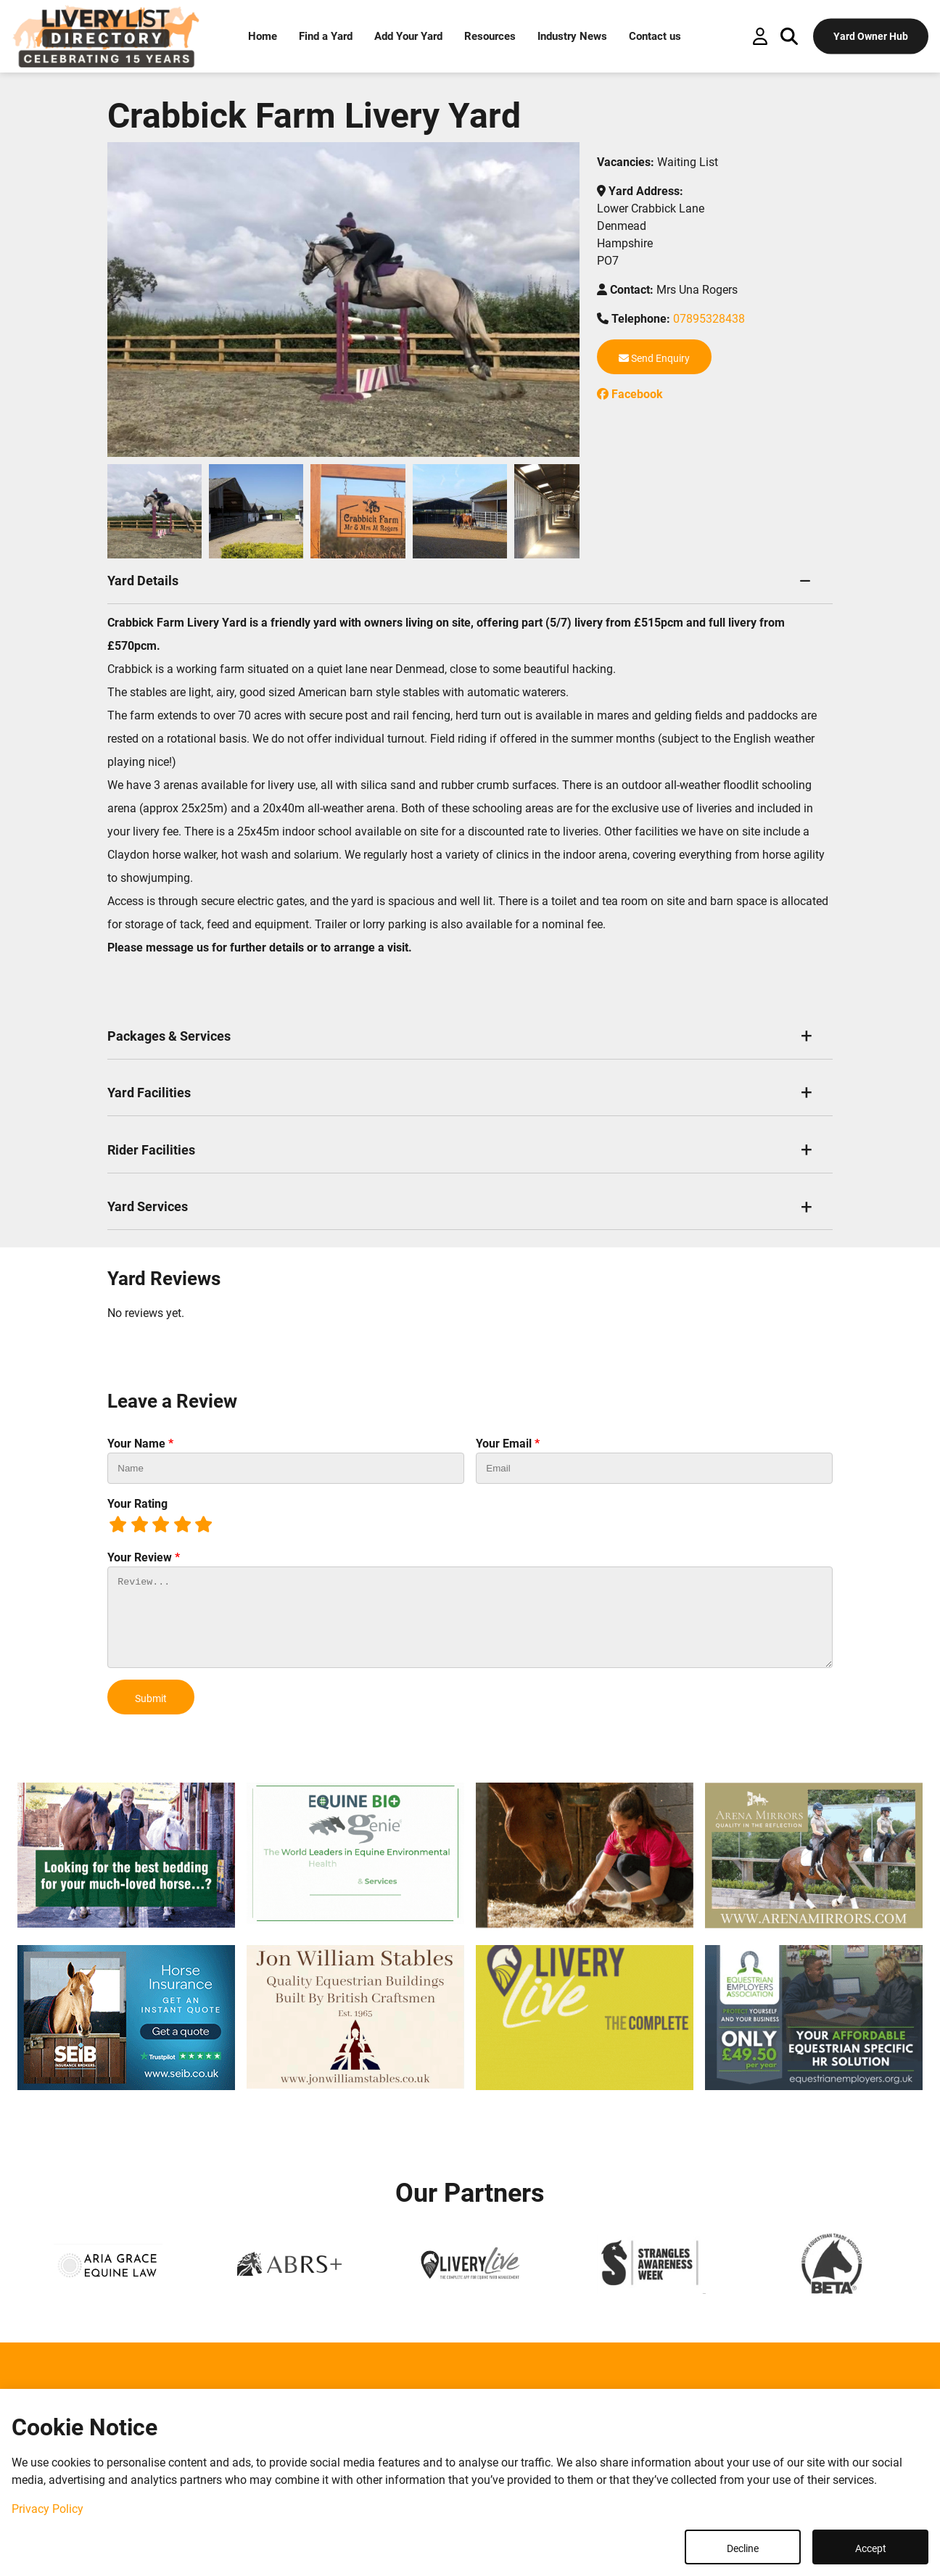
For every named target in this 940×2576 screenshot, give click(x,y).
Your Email (508, 1443)
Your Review (143, 1557)
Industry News (572, 36)
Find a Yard (325, 36)
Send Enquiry (654, 358)
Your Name (140, 1443)
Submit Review (151, 1703)
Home (262, 36)
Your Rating (137, 1504)
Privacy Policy (47, 2509)
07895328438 (709, 319)
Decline (743, 2548)
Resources (490, 36)
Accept (870, 2548)
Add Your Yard (408, 36)
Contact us (655, 36)
